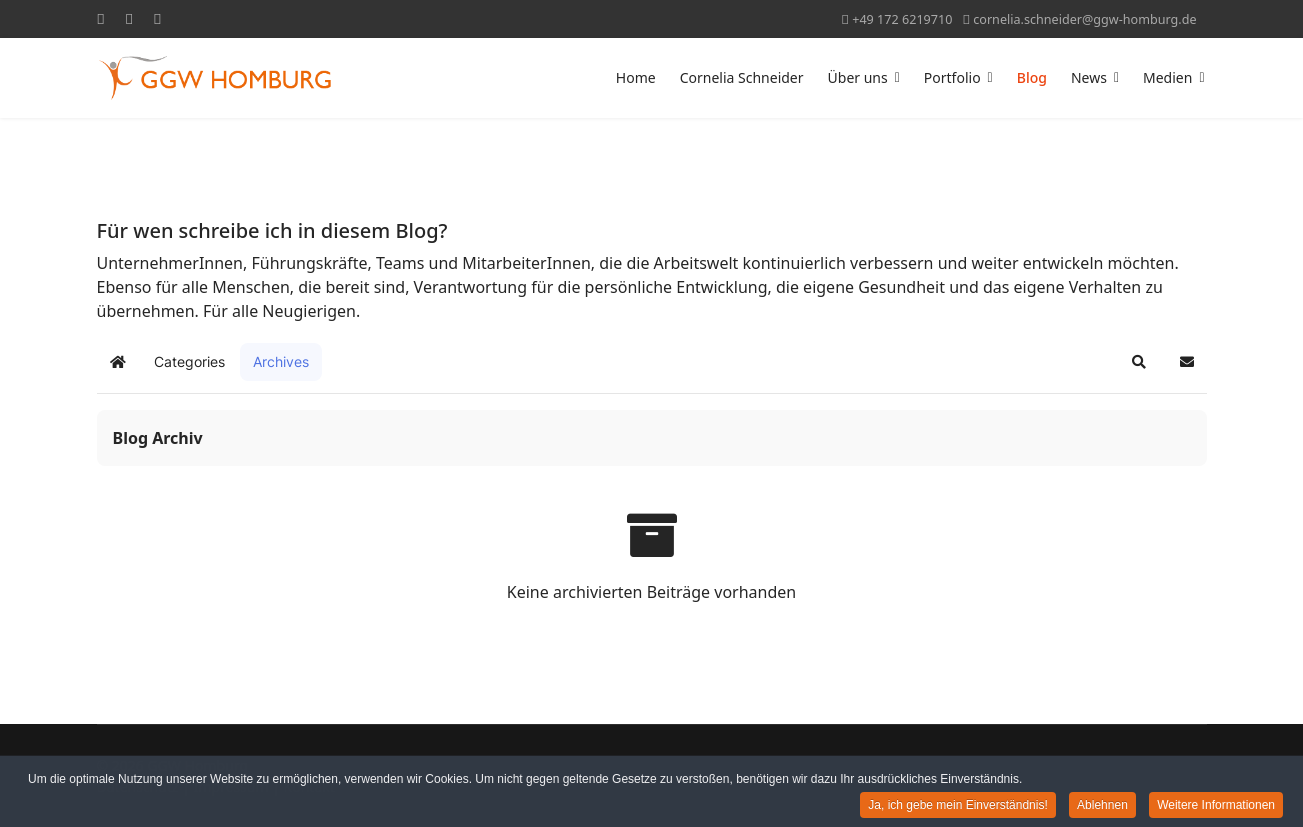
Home (636, 77)
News (1089, 77)
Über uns (858, 77)
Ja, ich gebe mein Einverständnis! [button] (957, 808)
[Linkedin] (157, 18)
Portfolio (952, 77)
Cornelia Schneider (742, 77)
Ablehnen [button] (1102, 808)
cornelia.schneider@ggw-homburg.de (1084, 19)
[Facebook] (101, 18)
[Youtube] (129, 18)
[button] (1139, 362)
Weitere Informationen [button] (1216, 808)
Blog (1032, 77)
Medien (1167, 77)
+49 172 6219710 (902, 19)
